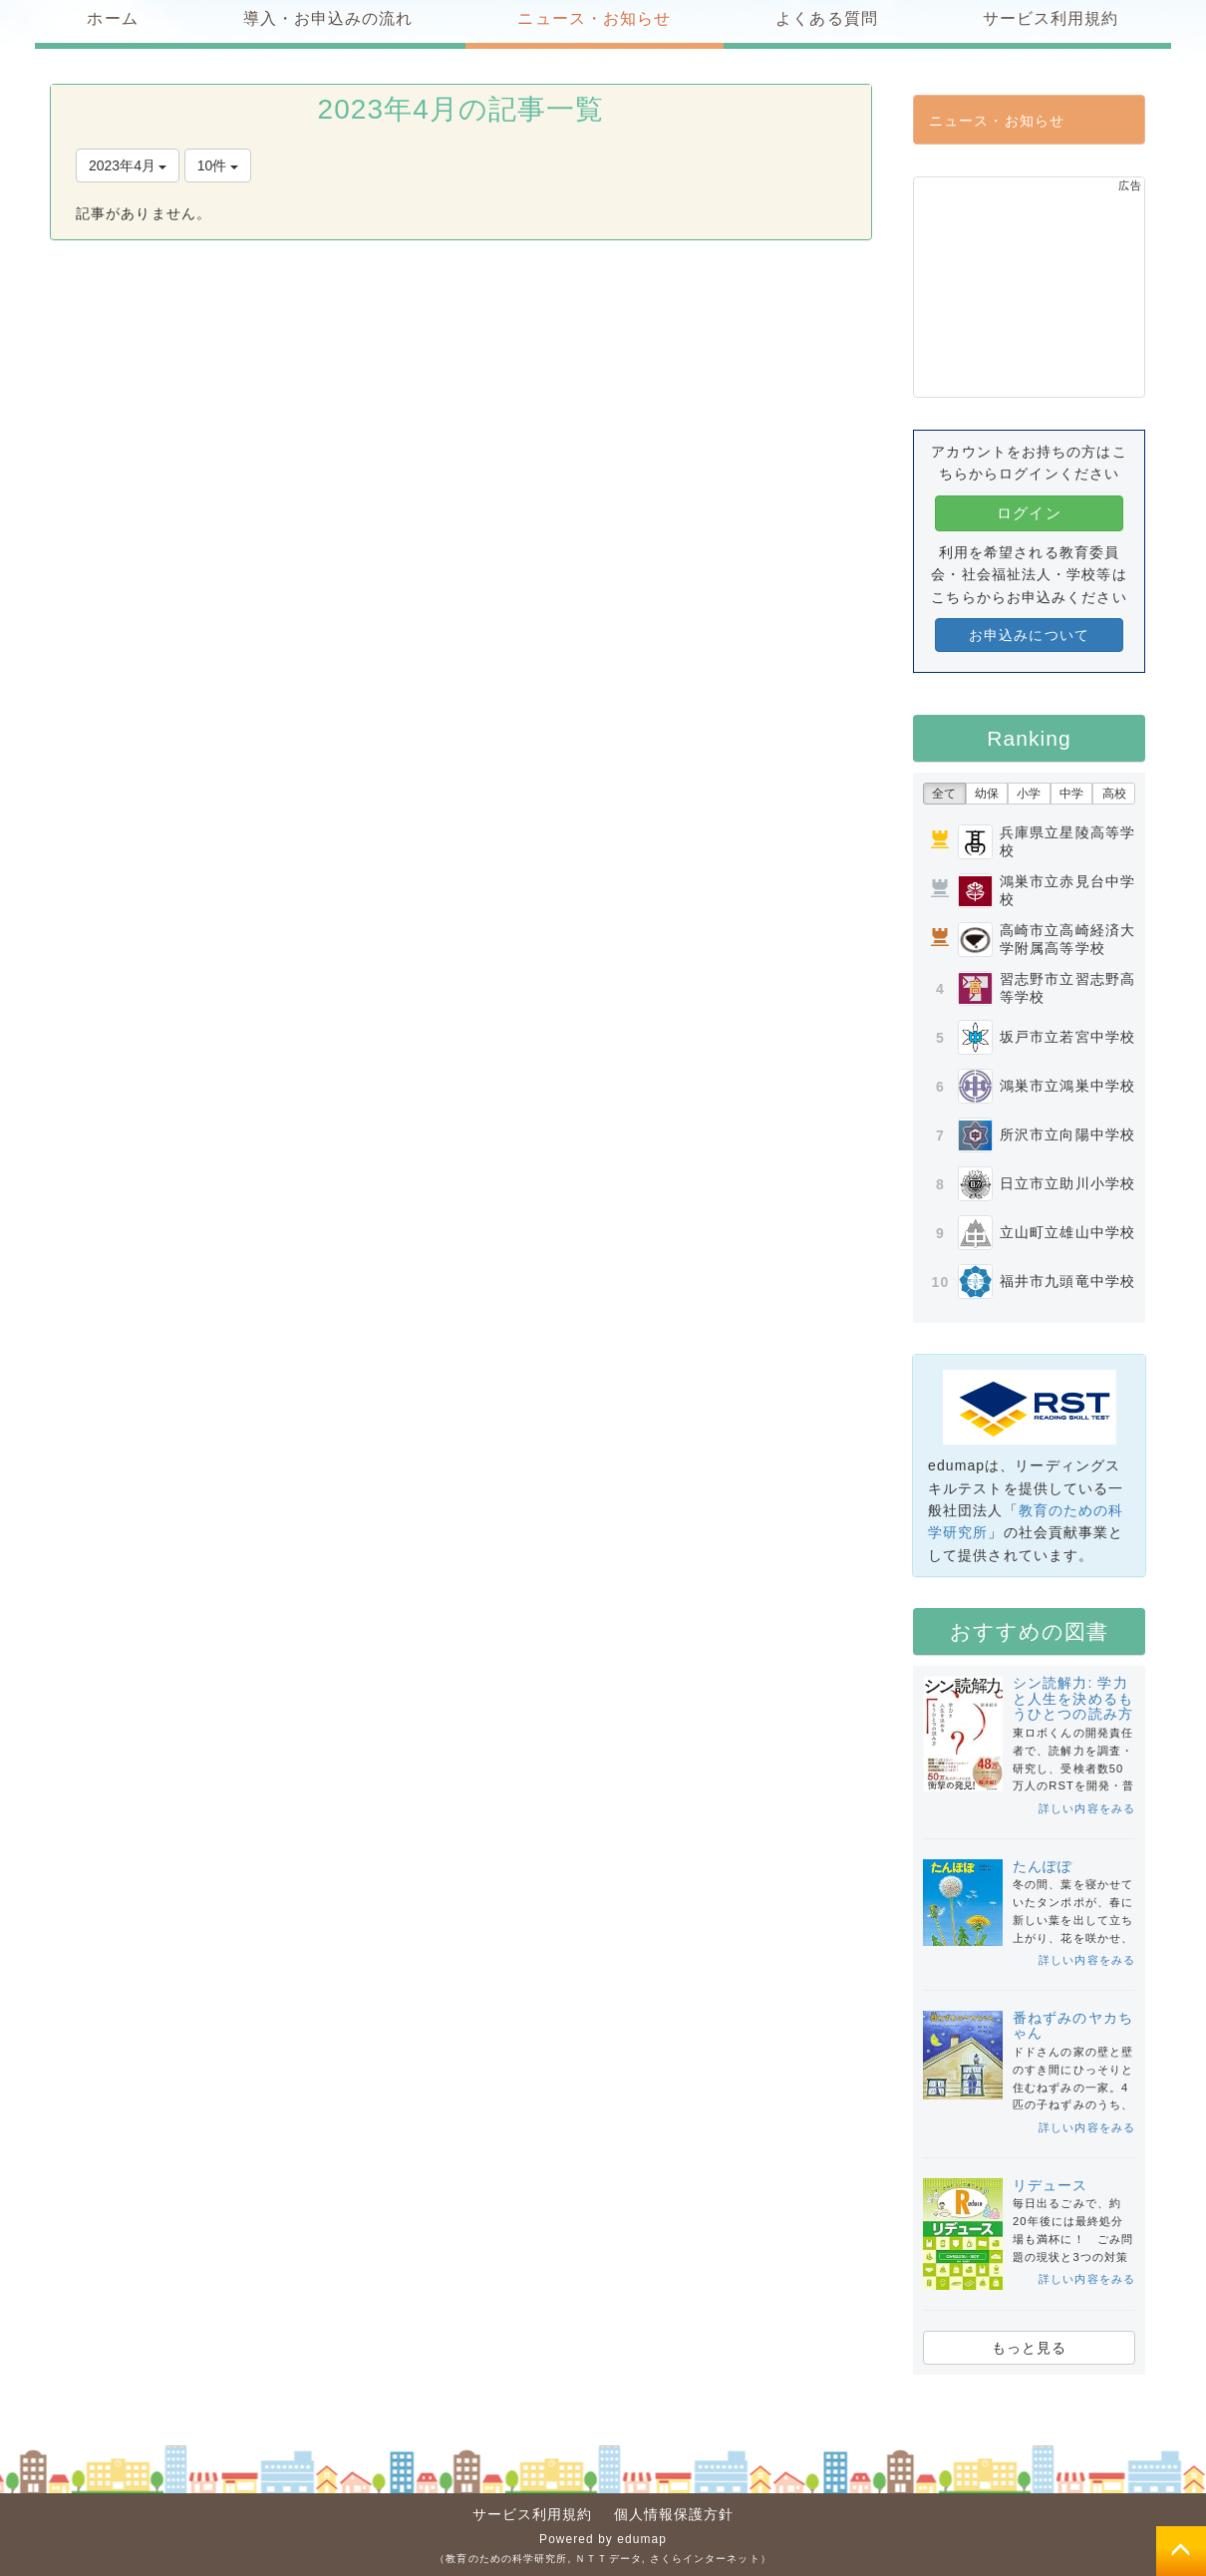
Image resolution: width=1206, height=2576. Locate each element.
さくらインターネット (705, 2558)
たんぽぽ (1042, 1866)
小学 (1029, 794)
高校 (1114, 794)
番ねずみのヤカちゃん (1073, 2025)
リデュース (1050, 2185)
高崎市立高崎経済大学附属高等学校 (1067, 939)
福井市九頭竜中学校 (1067, 1281)
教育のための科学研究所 (506, 2558)
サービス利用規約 (532, 2514)
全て (944, 794)
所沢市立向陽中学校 (1067, 1134)
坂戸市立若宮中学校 (1067, 1037)
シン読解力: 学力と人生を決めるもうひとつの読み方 (1073, 1698)
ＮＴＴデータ (608, 2558)
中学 (1071, 794)
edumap (642, 2539)
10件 (217, 165)
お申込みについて (1029, 635)
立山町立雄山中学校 (1067, 1232)
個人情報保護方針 (674, 2514)
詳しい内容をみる (1087, 1808)
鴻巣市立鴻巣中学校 (1067, 1086)
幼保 (987, 794)
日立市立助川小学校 (1067, 1183)
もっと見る (1029, 2348)
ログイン (1028, 512)
